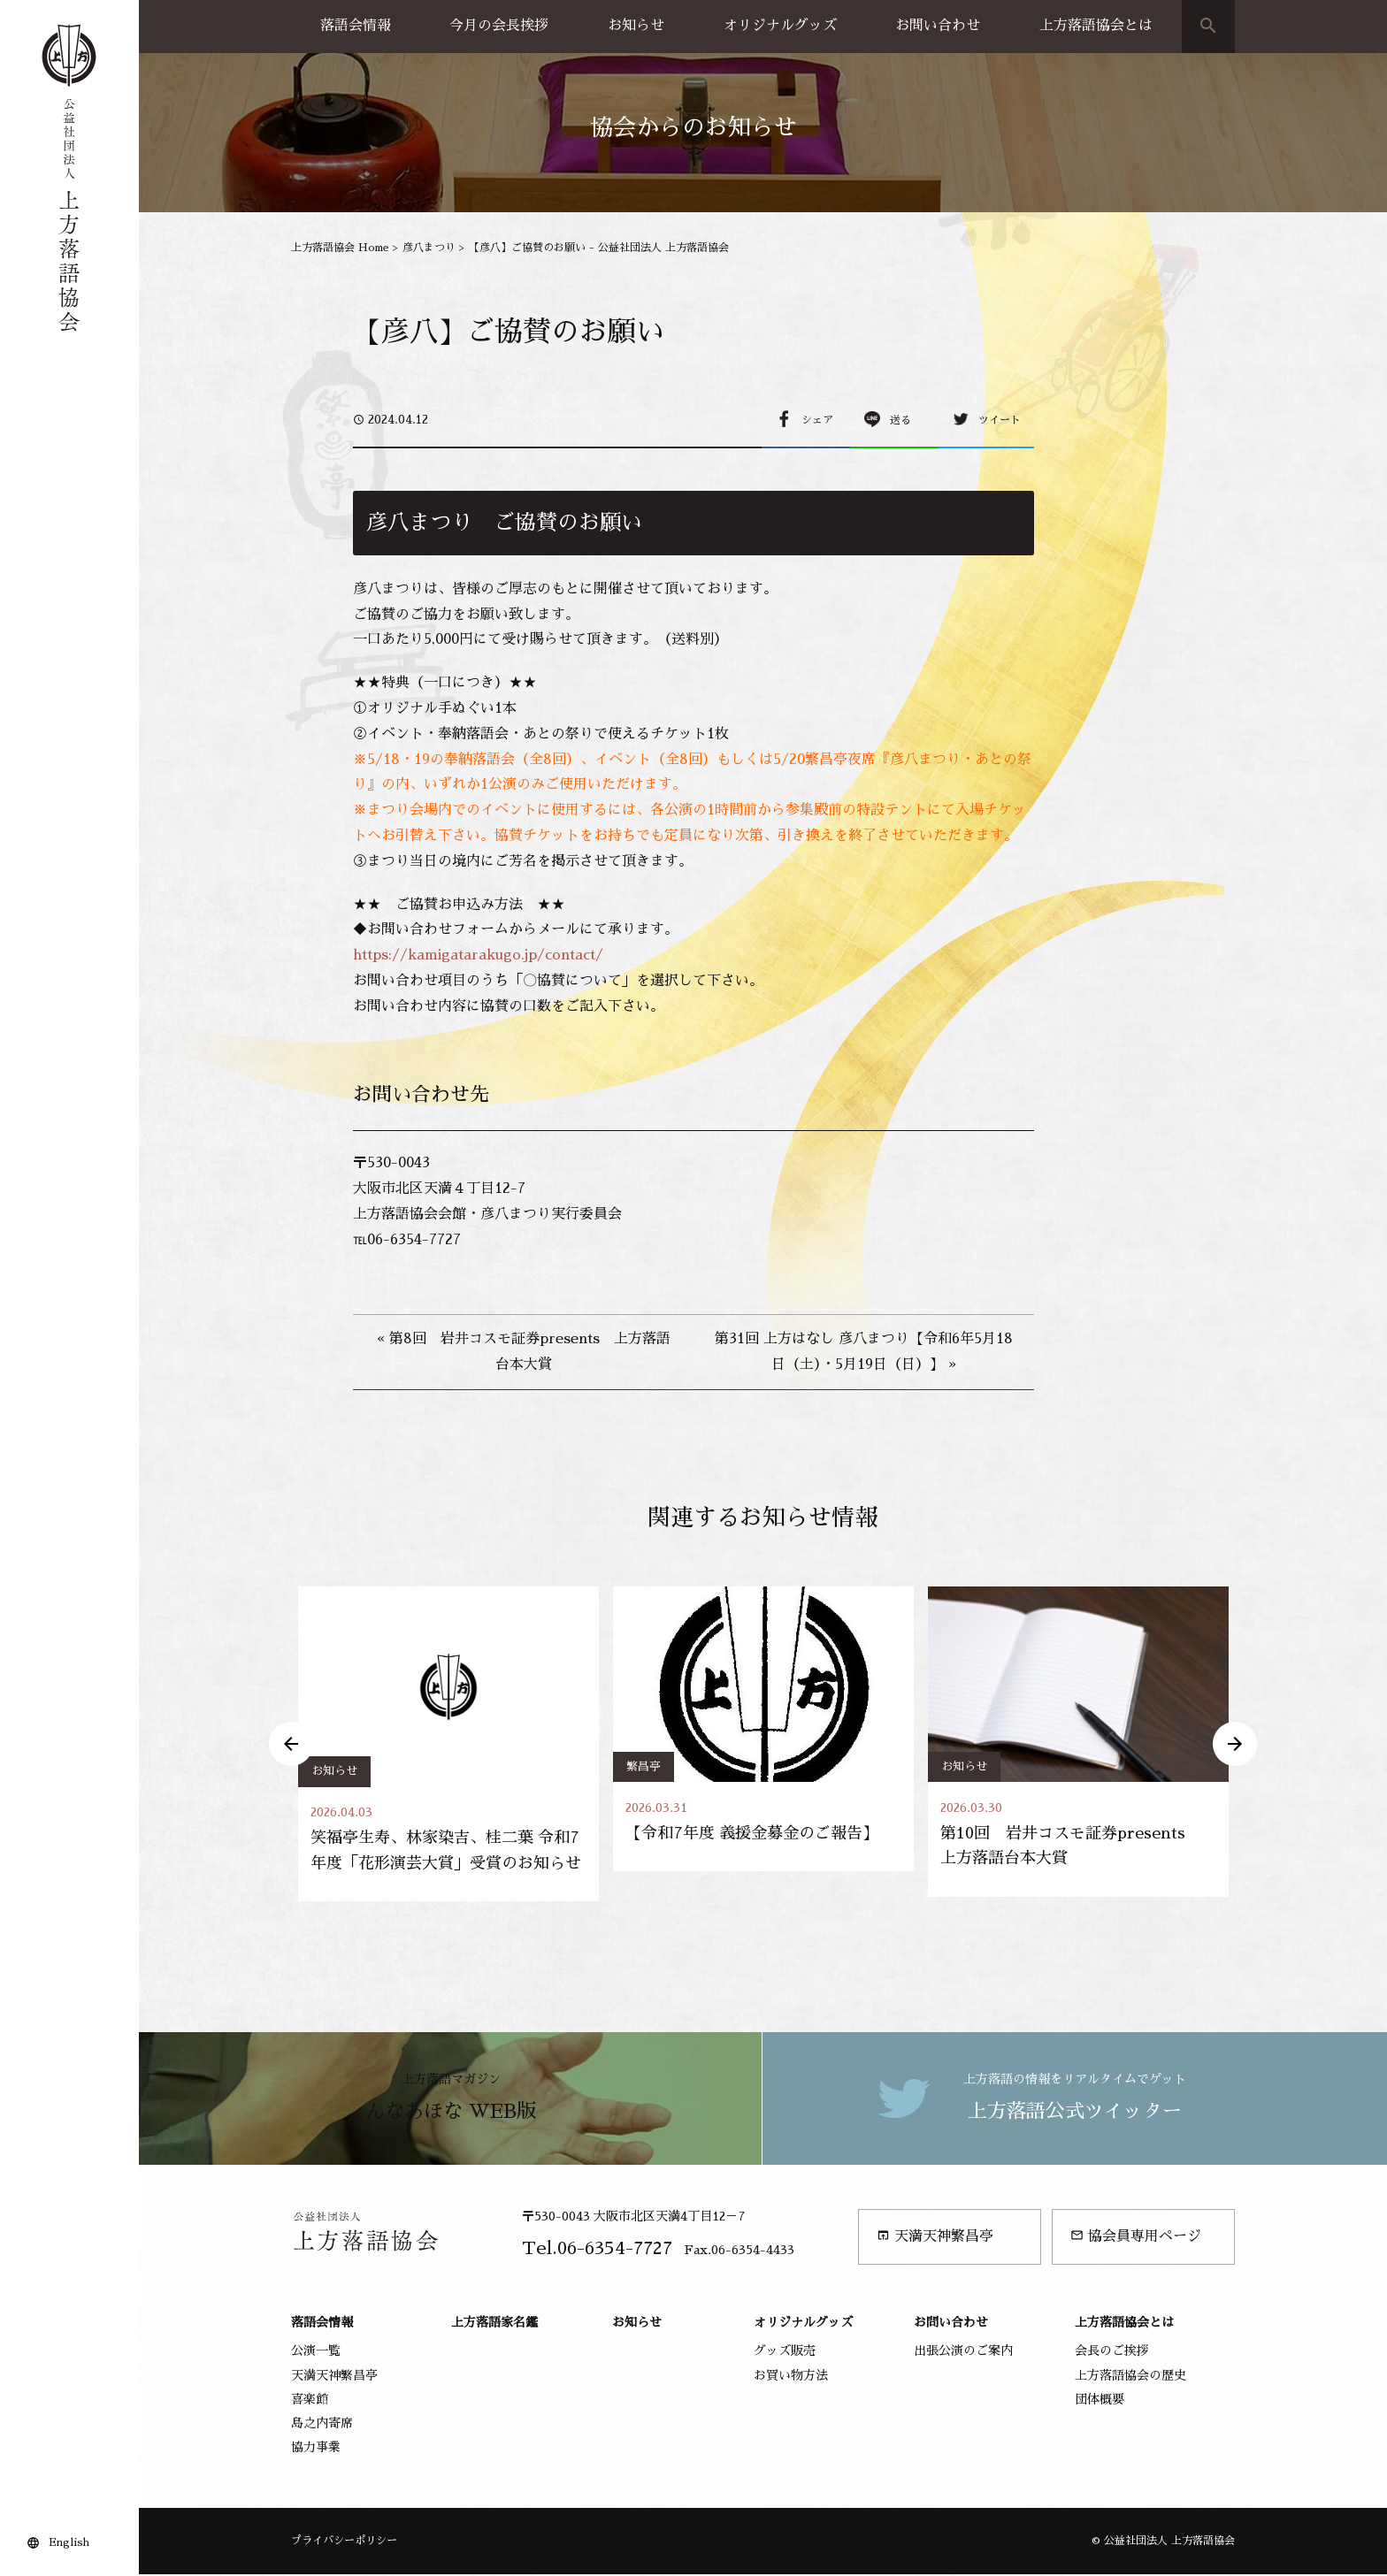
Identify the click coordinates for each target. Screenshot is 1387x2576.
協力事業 (316, 2448)
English (69, 2542)
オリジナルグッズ (780, 26)
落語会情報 (355, 26)
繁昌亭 (643, 1766)
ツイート (999, 420)
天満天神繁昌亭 (935, 2237)
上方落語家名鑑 (494, 2324)
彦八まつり (429, 247)
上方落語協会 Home (340, 247)
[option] (448, 1744)
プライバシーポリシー (344, 2542)
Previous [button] (291, 1745)
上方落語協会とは (1096, 26)
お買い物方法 (791, 2376)
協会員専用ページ (1135, 2237)
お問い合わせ (937, 26)
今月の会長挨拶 (498, 26)
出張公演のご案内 (963, 2352)
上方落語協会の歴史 (1130, 2376)
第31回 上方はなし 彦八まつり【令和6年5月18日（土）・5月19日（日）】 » (864, 1352)
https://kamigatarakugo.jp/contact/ (478, 955)
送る (900, 420)
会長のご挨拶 (1112, 2352)
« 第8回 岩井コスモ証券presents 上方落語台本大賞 (524, 1352)
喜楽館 (309, 2401)
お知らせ (636, 26)
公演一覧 (316, 2352)
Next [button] (1235, 1745)
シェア (817, 420)
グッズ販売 (785, 2352)
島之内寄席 (322, 2425)
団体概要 (1099, 2401)
